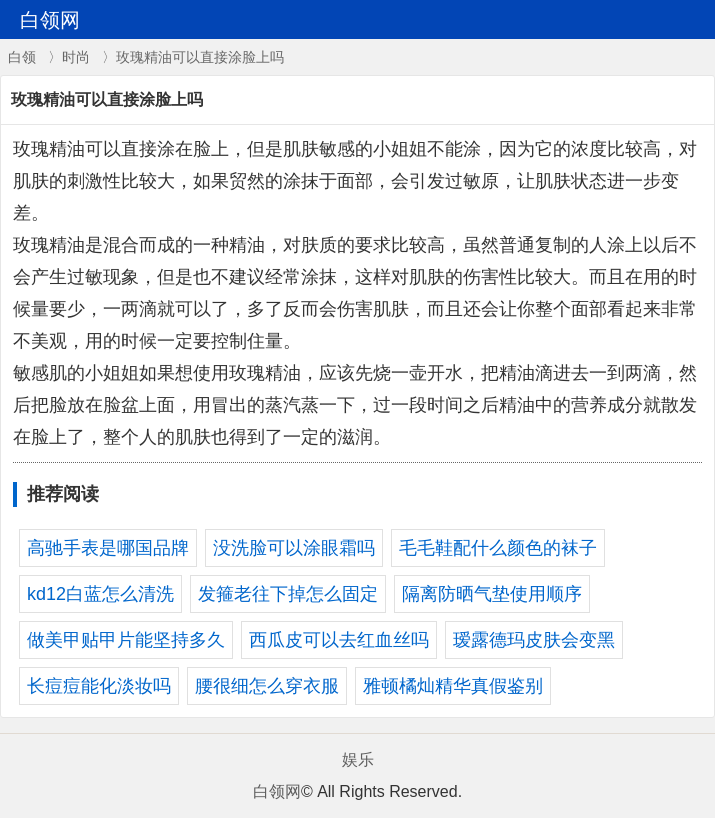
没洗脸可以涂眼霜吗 (294, 548)
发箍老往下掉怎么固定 (288, 594)
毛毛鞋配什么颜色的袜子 (498, 548)
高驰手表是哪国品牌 (108, 548)
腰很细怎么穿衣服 (267, 686)
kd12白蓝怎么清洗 (100, 594)
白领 (22, 57)
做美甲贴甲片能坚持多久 (126, 640)
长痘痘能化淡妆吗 (99, 686)
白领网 (277, 791)
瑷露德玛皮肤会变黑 (534, 640)
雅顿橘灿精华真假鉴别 (453, 686)
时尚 (76, 57)
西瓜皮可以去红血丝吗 (339, 640)
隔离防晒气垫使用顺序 (492, 594)
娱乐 (358, 759)
